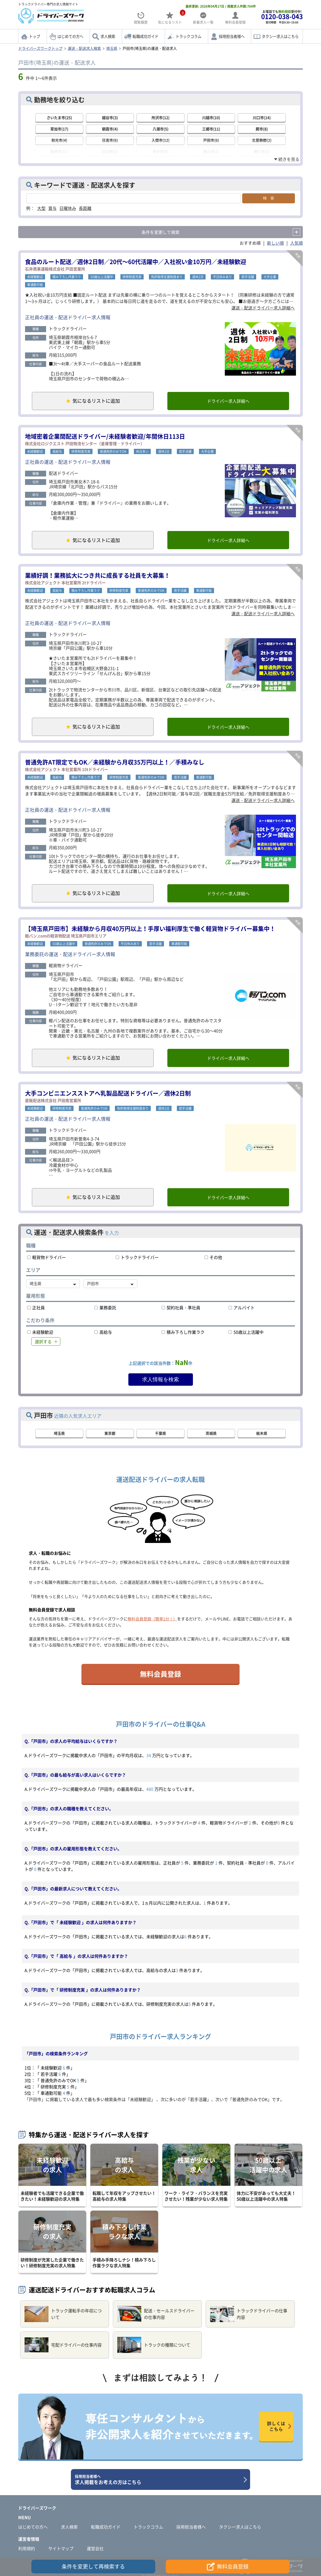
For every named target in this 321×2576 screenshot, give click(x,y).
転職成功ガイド (145, 36)
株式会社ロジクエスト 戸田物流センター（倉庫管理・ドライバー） (84, 443)
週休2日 (197, 276)
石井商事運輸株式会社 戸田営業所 (55, 269)
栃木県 (261, 1433)
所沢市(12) (160, 117)
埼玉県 (111, 48)
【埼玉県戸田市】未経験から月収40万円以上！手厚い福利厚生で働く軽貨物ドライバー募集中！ (150, 928)
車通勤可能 (35, 284)
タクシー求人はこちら (280, 36)
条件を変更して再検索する (93, 2566)
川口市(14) (262, 117)
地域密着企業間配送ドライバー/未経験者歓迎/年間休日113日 (105, 436)
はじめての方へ (70, 36)
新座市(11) (59, 151)
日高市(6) (110, 140)
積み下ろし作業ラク (66, 276)
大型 (41, 208)
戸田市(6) (211, 140)
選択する (43, 1341)
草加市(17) (59, 128)
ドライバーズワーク (37, 2508)
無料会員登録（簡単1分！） (152, 1619)
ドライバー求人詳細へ (228, 401)
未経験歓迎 (35, 276)
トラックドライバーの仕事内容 (248, 2314)
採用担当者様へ (232, 36)
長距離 (85, 208)
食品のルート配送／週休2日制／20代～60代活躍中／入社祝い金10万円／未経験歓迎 (135, 261)
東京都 (109, 1433)
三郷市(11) (211, 128)
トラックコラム (188, 36)
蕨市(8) (262, 128)
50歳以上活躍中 (101, 276)
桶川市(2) (262, 151)
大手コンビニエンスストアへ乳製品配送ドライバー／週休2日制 (108, 1093)
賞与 (52, 208)
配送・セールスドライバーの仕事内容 (155, 2314)
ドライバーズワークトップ (40, 48)
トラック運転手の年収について (63, 2314)
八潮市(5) (160, 128)
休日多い (142, 451)
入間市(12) (160, 140)
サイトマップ (61, 2548)
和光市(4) (59, 140)
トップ (34, 36)
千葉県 (160, 1433)
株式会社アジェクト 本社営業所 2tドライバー (65, 583)
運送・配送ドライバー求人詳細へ (263, 307)
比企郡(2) (110, 151)
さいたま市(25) (59, 117)
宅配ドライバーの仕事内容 (63, 2344)
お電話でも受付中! (282, 16)
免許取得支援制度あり (167, 276)
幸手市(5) (160, 151)
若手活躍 (247, 276)
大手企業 (270, 276)
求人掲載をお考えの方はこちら (158, 2480)
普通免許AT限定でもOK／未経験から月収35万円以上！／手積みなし (114, 762)
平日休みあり (222, 276)
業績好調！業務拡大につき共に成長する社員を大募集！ (97, 575)
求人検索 (107, 36)
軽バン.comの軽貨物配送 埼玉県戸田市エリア (65, 936)
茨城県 (211, 1433)
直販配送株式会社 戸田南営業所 (53, 1100)
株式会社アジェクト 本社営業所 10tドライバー (66, 769)
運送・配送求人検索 (84, 48)
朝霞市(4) (110, 128)
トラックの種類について (153, 2345)
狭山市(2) (211, 151)
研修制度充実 (132, 276)
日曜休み (67, 208)
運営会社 (95, 2548)
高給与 (57, 451)
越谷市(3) (110, 117)
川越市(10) (211, 117)
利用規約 (26, 2548)
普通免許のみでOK (113, 451)
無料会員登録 (160, 1674)
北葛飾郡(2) (261, 140)
